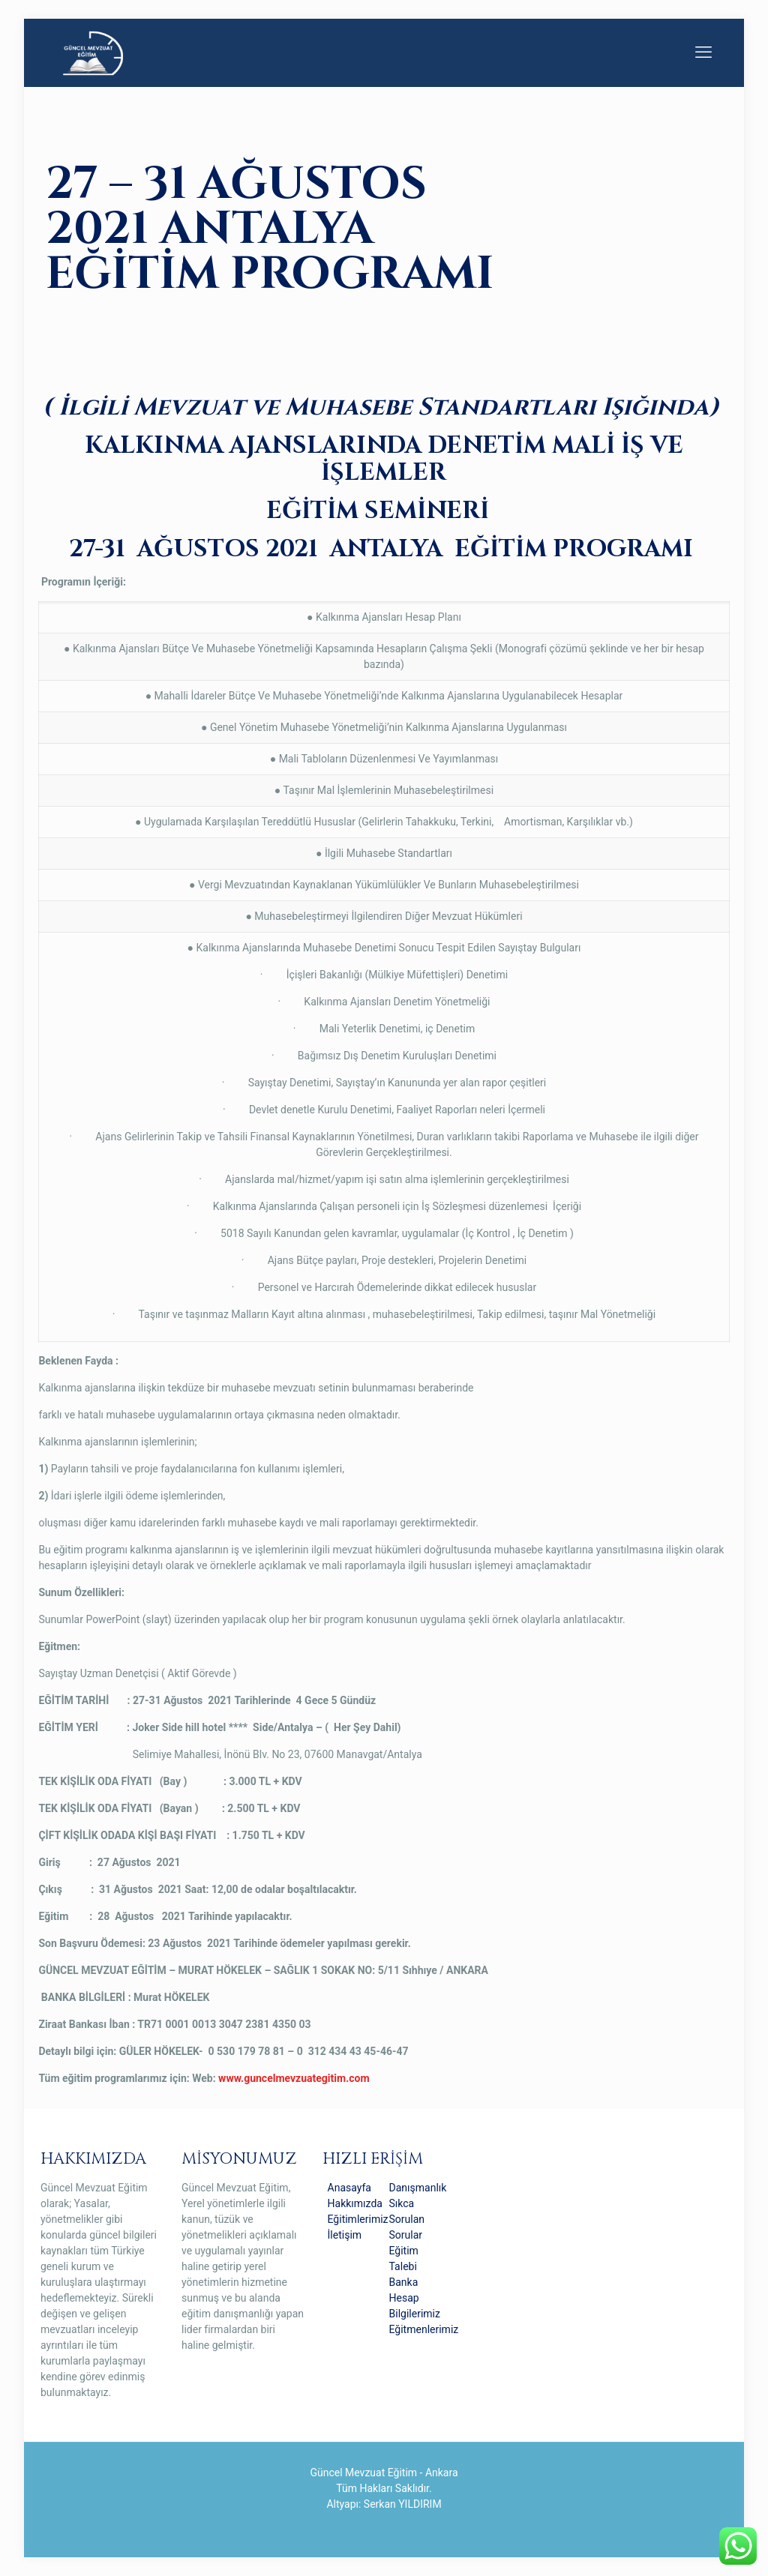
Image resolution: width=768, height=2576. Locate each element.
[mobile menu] (703, 52)
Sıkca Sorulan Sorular (407, 2219)
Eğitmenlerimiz (424, 2329)
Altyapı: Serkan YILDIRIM (383, 2504)
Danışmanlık (418, 2188)
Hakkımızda (355, 2203)
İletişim (345, 2235)
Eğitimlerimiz (358, 2219)
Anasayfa (349, 2188)
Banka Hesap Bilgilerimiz (414, 2298)
